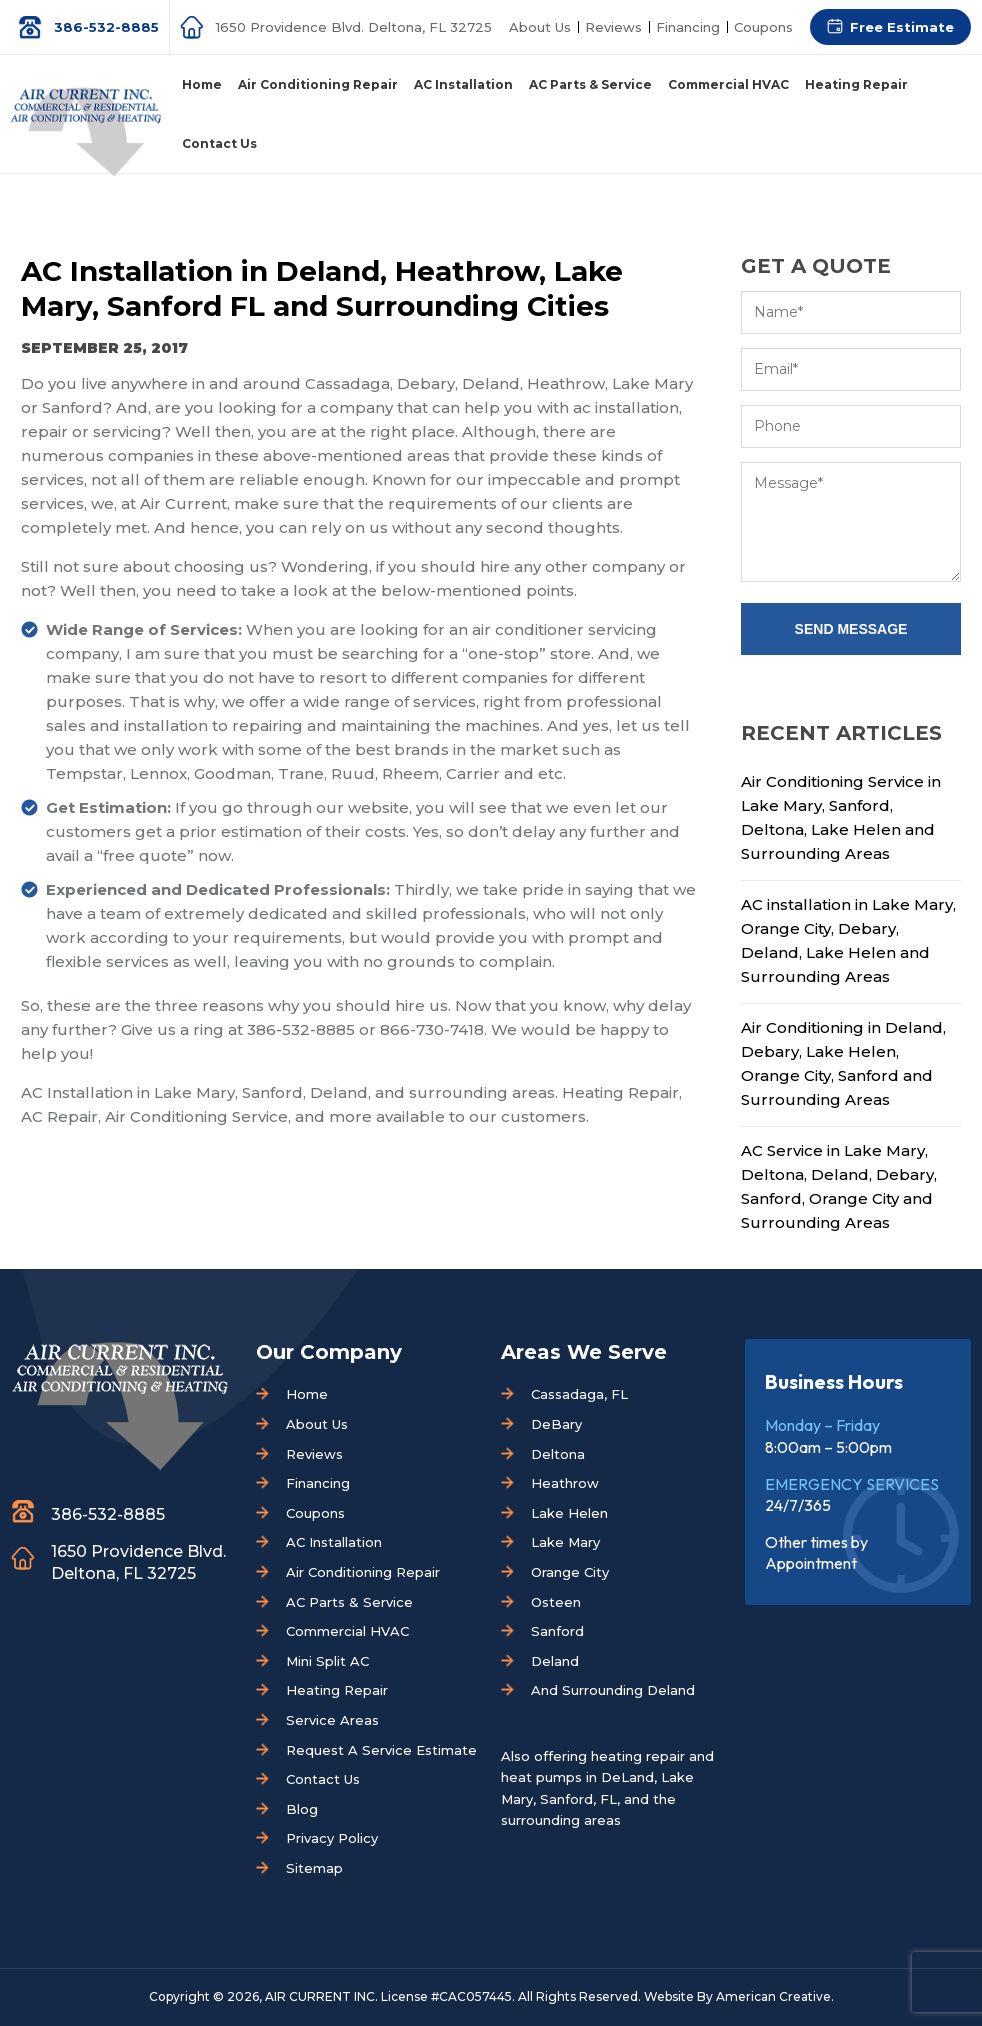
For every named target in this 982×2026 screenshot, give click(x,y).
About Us (540, 27)
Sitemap (314, 1868)
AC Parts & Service (349, 1602)
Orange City (570, 1572)
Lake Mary (565, 1542)
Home (307, 1394)
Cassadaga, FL (579, 1394)
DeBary (556, 1424)
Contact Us (323, 1779)
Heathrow (565, 1483)
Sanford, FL (578, 1799)
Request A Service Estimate (381, 1750)
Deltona (558, 1454)
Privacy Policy (332, 1838)
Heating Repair (337, 1690)
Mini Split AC (327, 1661)
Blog (302, 1809)
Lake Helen (569, 1513)
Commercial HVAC (347, 1631)
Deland (555, 1661)
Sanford (557, 1631)
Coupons (763, 27)
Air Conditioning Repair (363, 1572)
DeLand (627, 1777)
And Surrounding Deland (613, 1690)
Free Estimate (902, 27)
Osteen (556, 1602)
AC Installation (334, 1542)
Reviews (613, 27)
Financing (688, 27)
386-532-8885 (106, 27)
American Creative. (775, 1996)
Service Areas (332, 1720)
